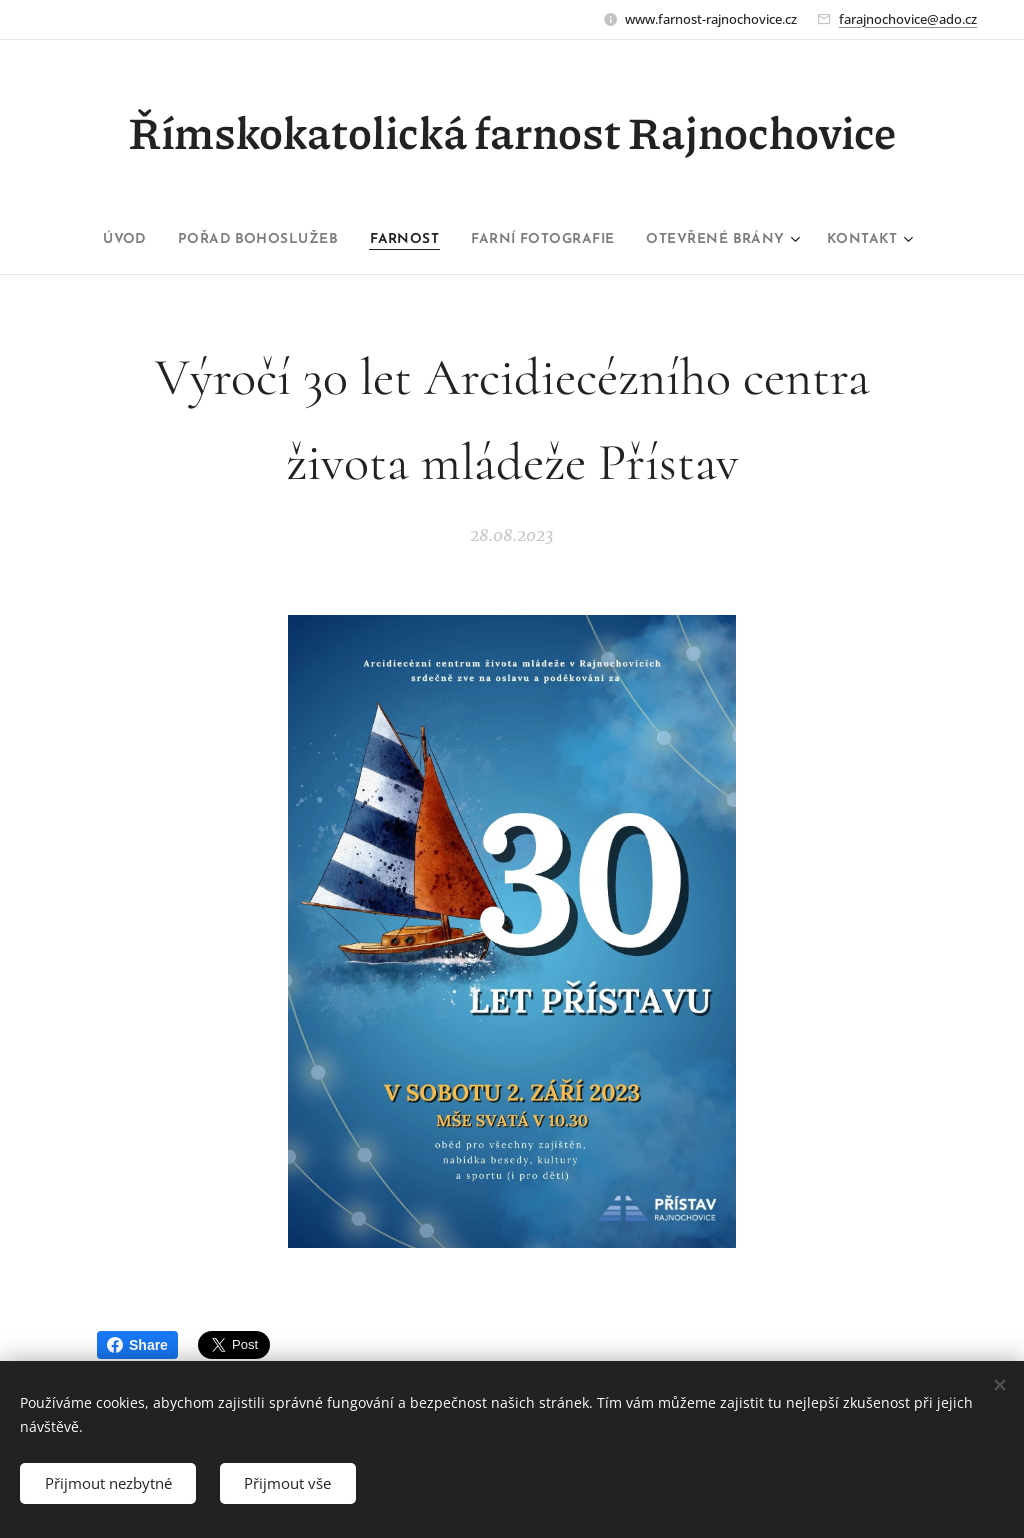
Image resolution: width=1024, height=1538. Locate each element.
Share (137, 1345)
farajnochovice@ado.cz (908, 19)
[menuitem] (102, 240)
